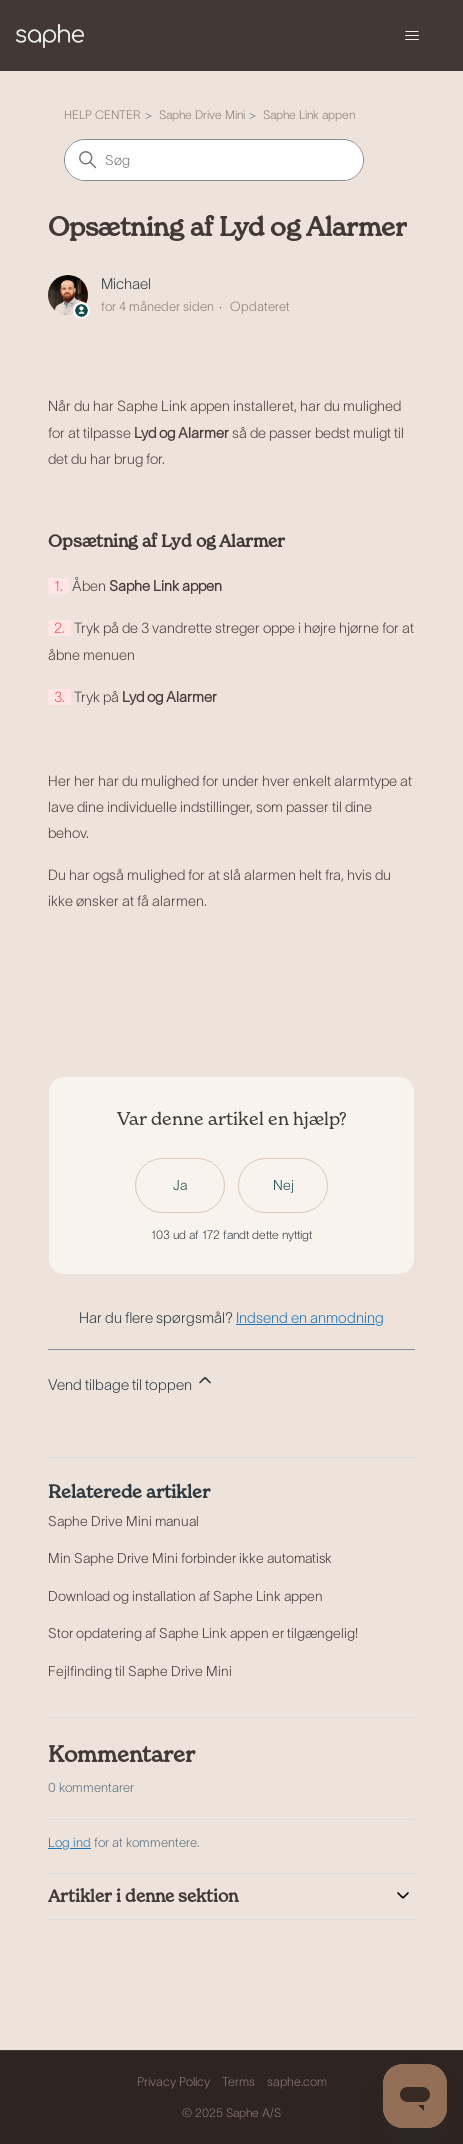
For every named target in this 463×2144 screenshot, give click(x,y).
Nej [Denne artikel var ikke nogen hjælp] (283, 1185)
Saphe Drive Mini (202, 114)
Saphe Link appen (309, 114)
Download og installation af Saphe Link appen (185, 1596)
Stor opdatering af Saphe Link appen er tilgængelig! (203, 1633)
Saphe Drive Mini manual (123, 1521)
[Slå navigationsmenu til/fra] (411, 36)
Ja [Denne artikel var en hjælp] (180, 1185)
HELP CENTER (102, 114)
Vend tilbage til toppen (131, 1381)
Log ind (69, 1842)
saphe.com (297, 2082)
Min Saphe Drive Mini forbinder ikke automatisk (190, 1558)
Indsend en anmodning (310, 1317)
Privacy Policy (173, 2082)
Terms (238, 2082)
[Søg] (214, 160)
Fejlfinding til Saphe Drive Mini (140, 1671)
